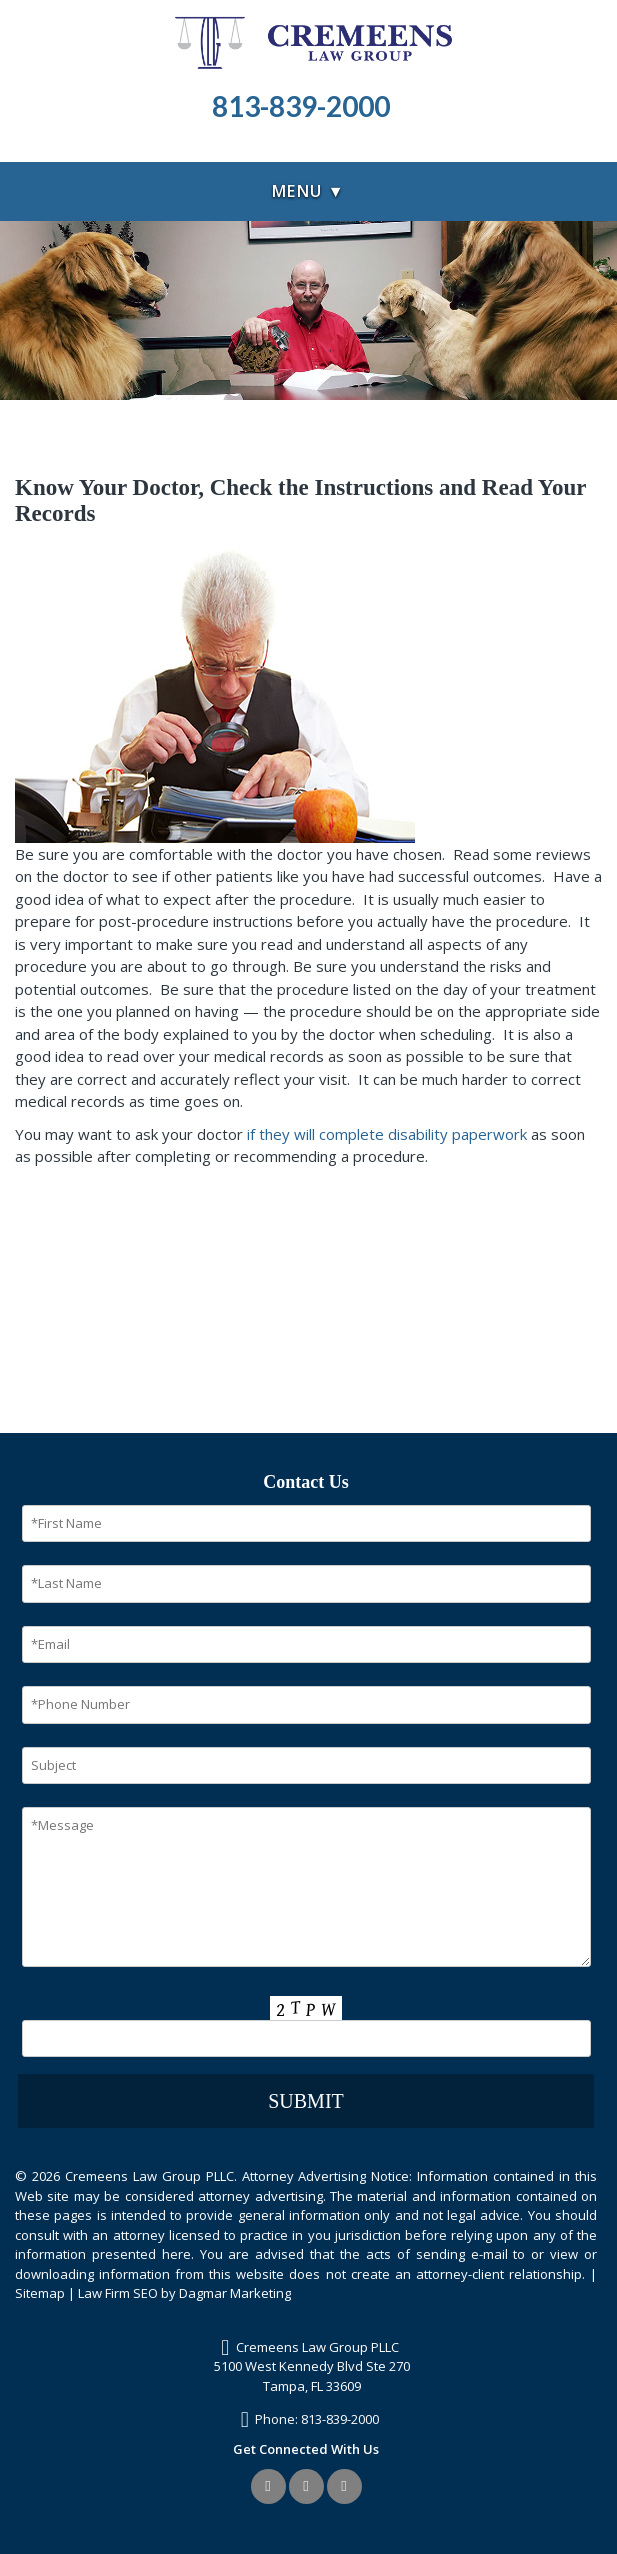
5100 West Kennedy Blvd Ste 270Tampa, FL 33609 (312, 2376)
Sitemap (40, 2293)
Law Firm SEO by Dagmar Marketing (184, 2293)
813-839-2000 (340, 2419)
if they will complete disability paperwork (387, 1134)
